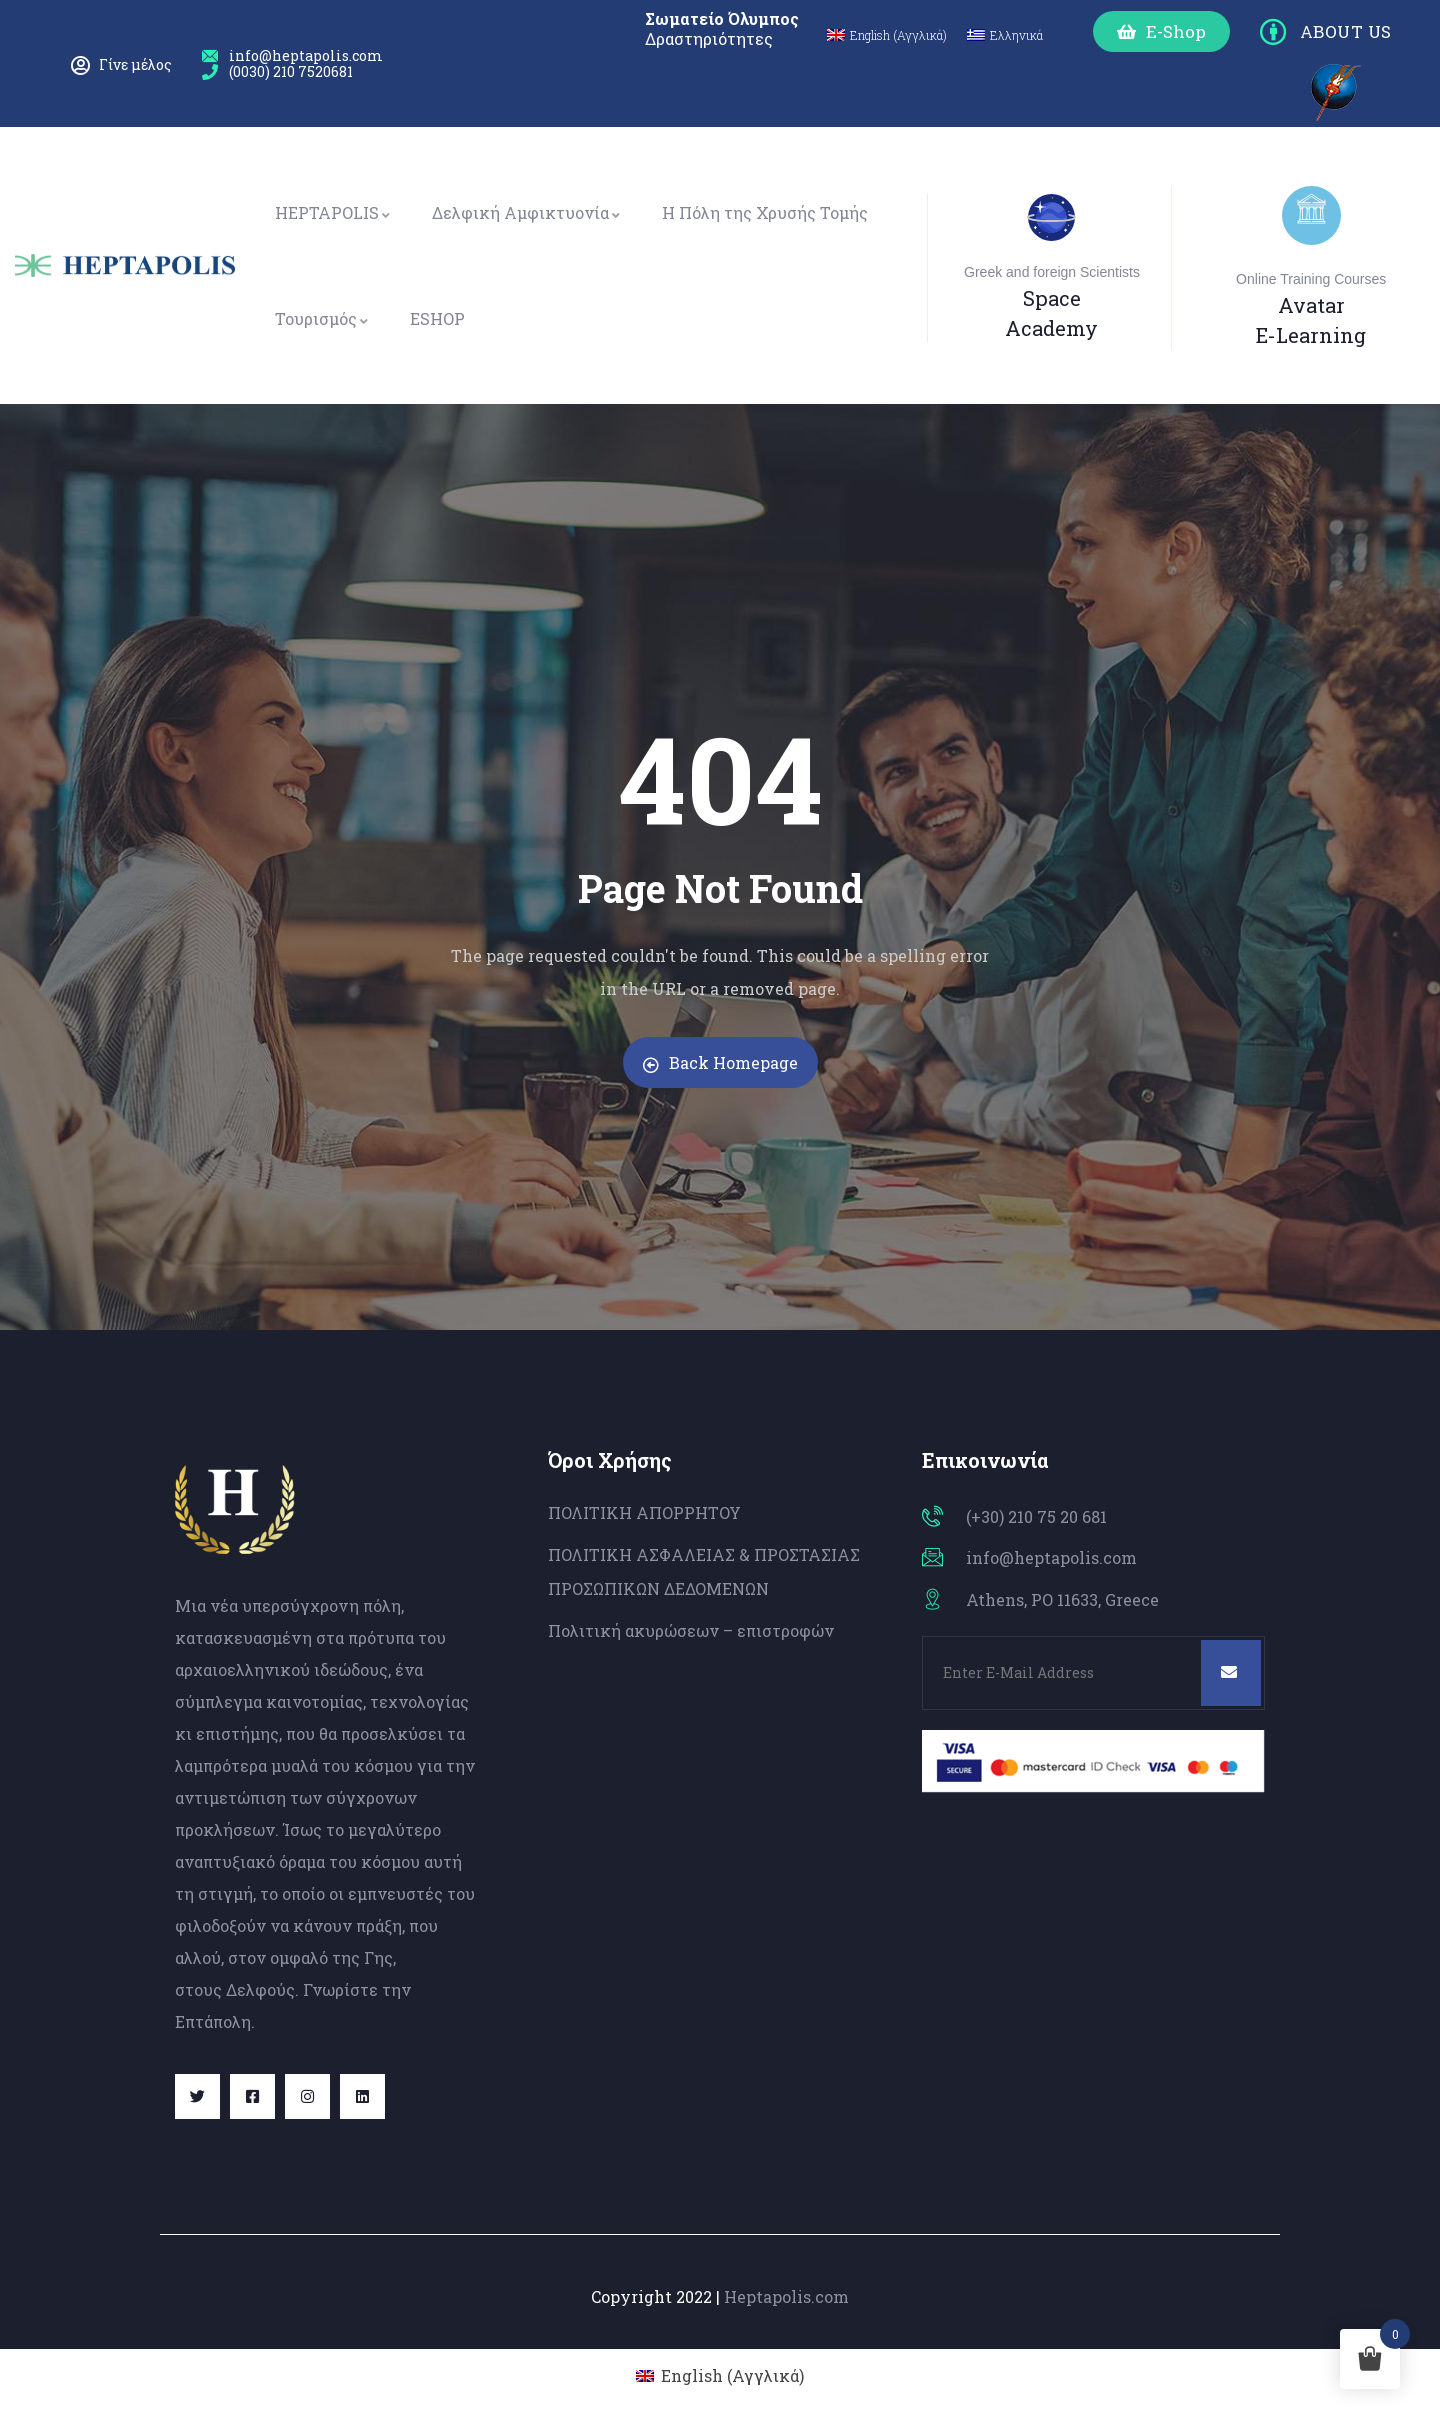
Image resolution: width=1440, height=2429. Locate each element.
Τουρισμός (322, 318)
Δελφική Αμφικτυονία (527, 212)
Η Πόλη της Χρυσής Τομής (765, 212)
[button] (1161, 31)
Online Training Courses (1311, 279)
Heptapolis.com (786, 2296)
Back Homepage (720, 1062)
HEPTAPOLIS (333, 212)
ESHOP (437, 318)
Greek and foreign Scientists (1052, 272)
